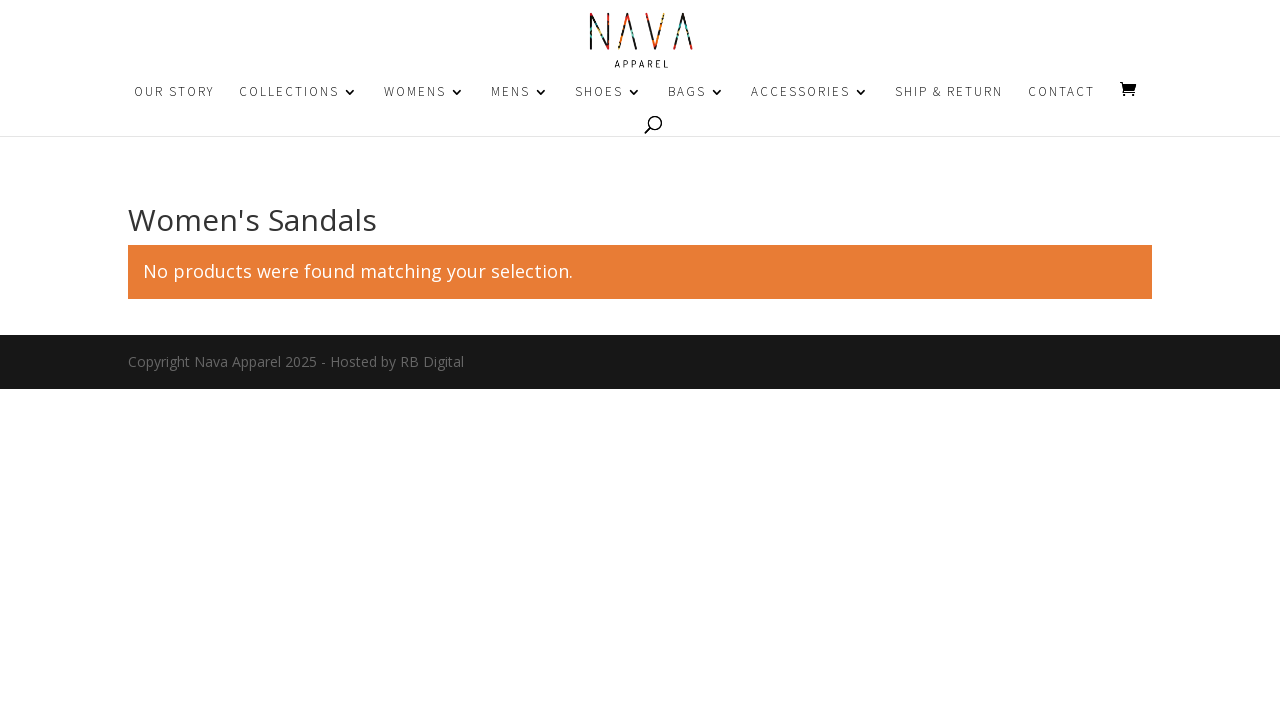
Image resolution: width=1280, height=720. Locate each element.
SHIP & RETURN (949, 92)
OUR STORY (174, 92)
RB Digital (432, 361)
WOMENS (415, 92)
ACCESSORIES (800, 92)
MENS (510, 92)
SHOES (599, 92)
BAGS (687, 92)
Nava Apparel (237, 361)
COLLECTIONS (289, 92)
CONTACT (1061, 92)
